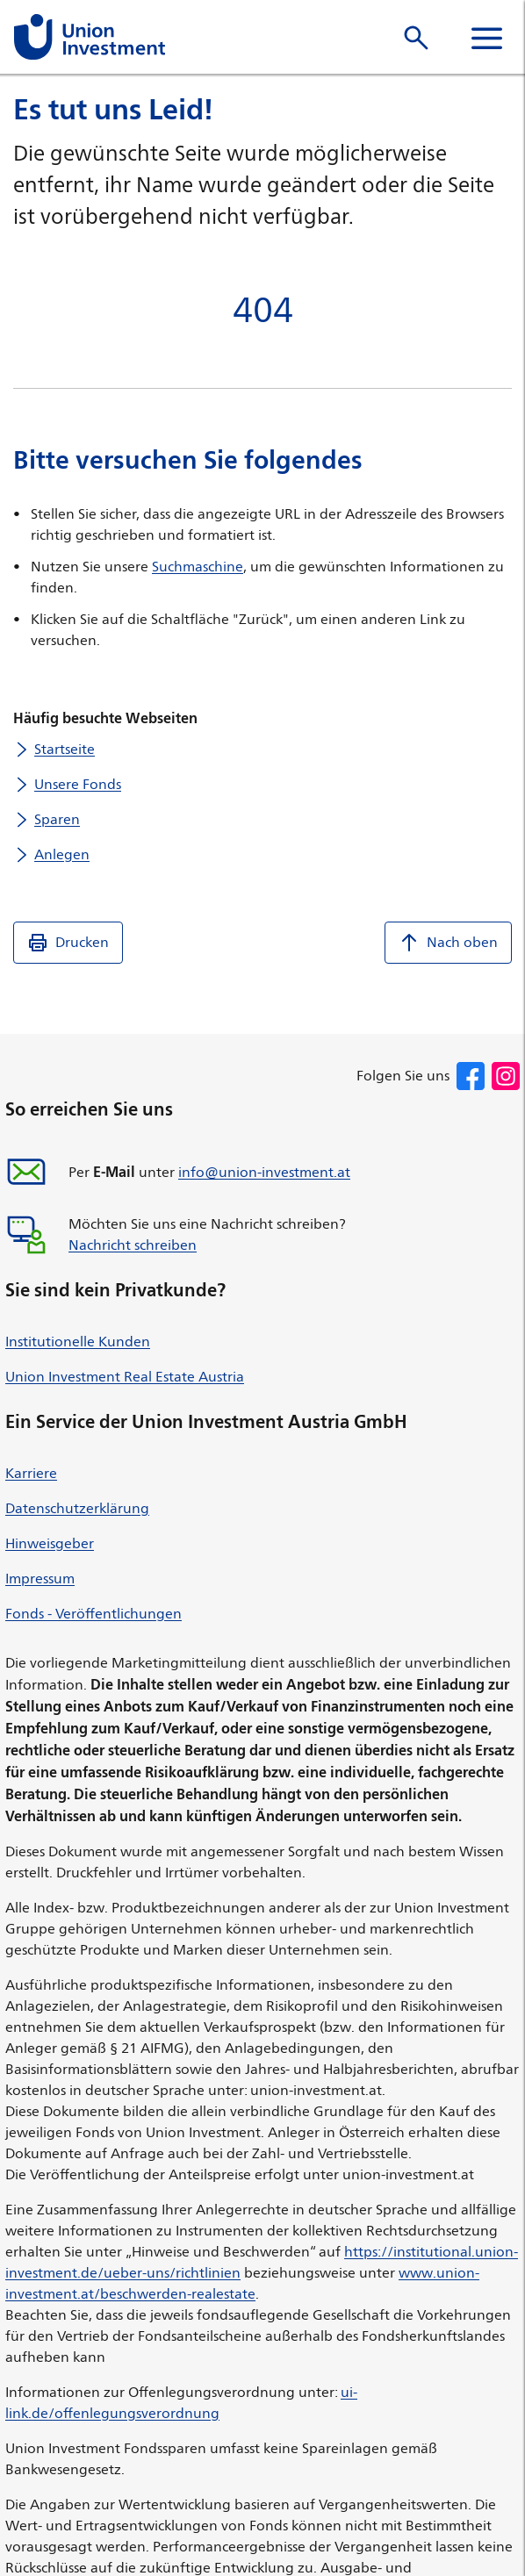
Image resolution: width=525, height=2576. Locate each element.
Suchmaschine (197, 566)
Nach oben (448, 942)
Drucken (68, 942)
